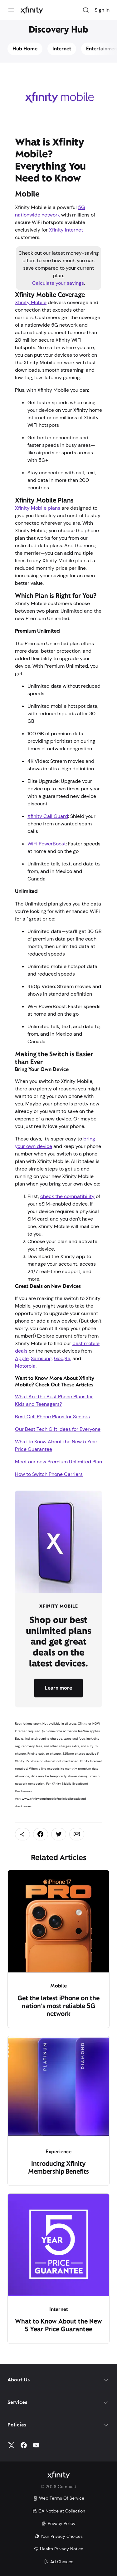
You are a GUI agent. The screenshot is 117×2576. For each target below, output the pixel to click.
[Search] (85, 10)
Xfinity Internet (66, 230)
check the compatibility (67, 1196)
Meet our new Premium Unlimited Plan (58, 1461)
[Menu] (11, 10)
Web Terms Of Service (58, 2498)
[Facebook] (23, 2445)
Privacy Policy (58, 2523)
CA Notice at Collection (58, 2511)
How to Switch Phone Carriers (49, 1474)
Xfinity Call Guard (47, 816)
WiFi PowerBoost (46, 843)
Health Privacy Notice (58, 2549)
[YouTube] (36, 2445)
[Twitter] (11, 2445)
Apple (22, 1358)
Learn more (58, 1688)
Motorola (25, 1366)
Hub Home (24, 48)
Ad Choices (58, 2561)
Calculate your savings (58, 283)
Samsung (41, 1358)
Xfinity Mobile (30, 302)
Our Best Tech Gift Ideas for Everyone (57, 1429)
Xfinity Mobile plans (37, 508)
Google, (62, 1358)
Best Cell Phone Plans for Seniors (52, 1416)
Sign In (102, 10)
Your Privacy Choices (58, 2536)
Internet (61, 48)
